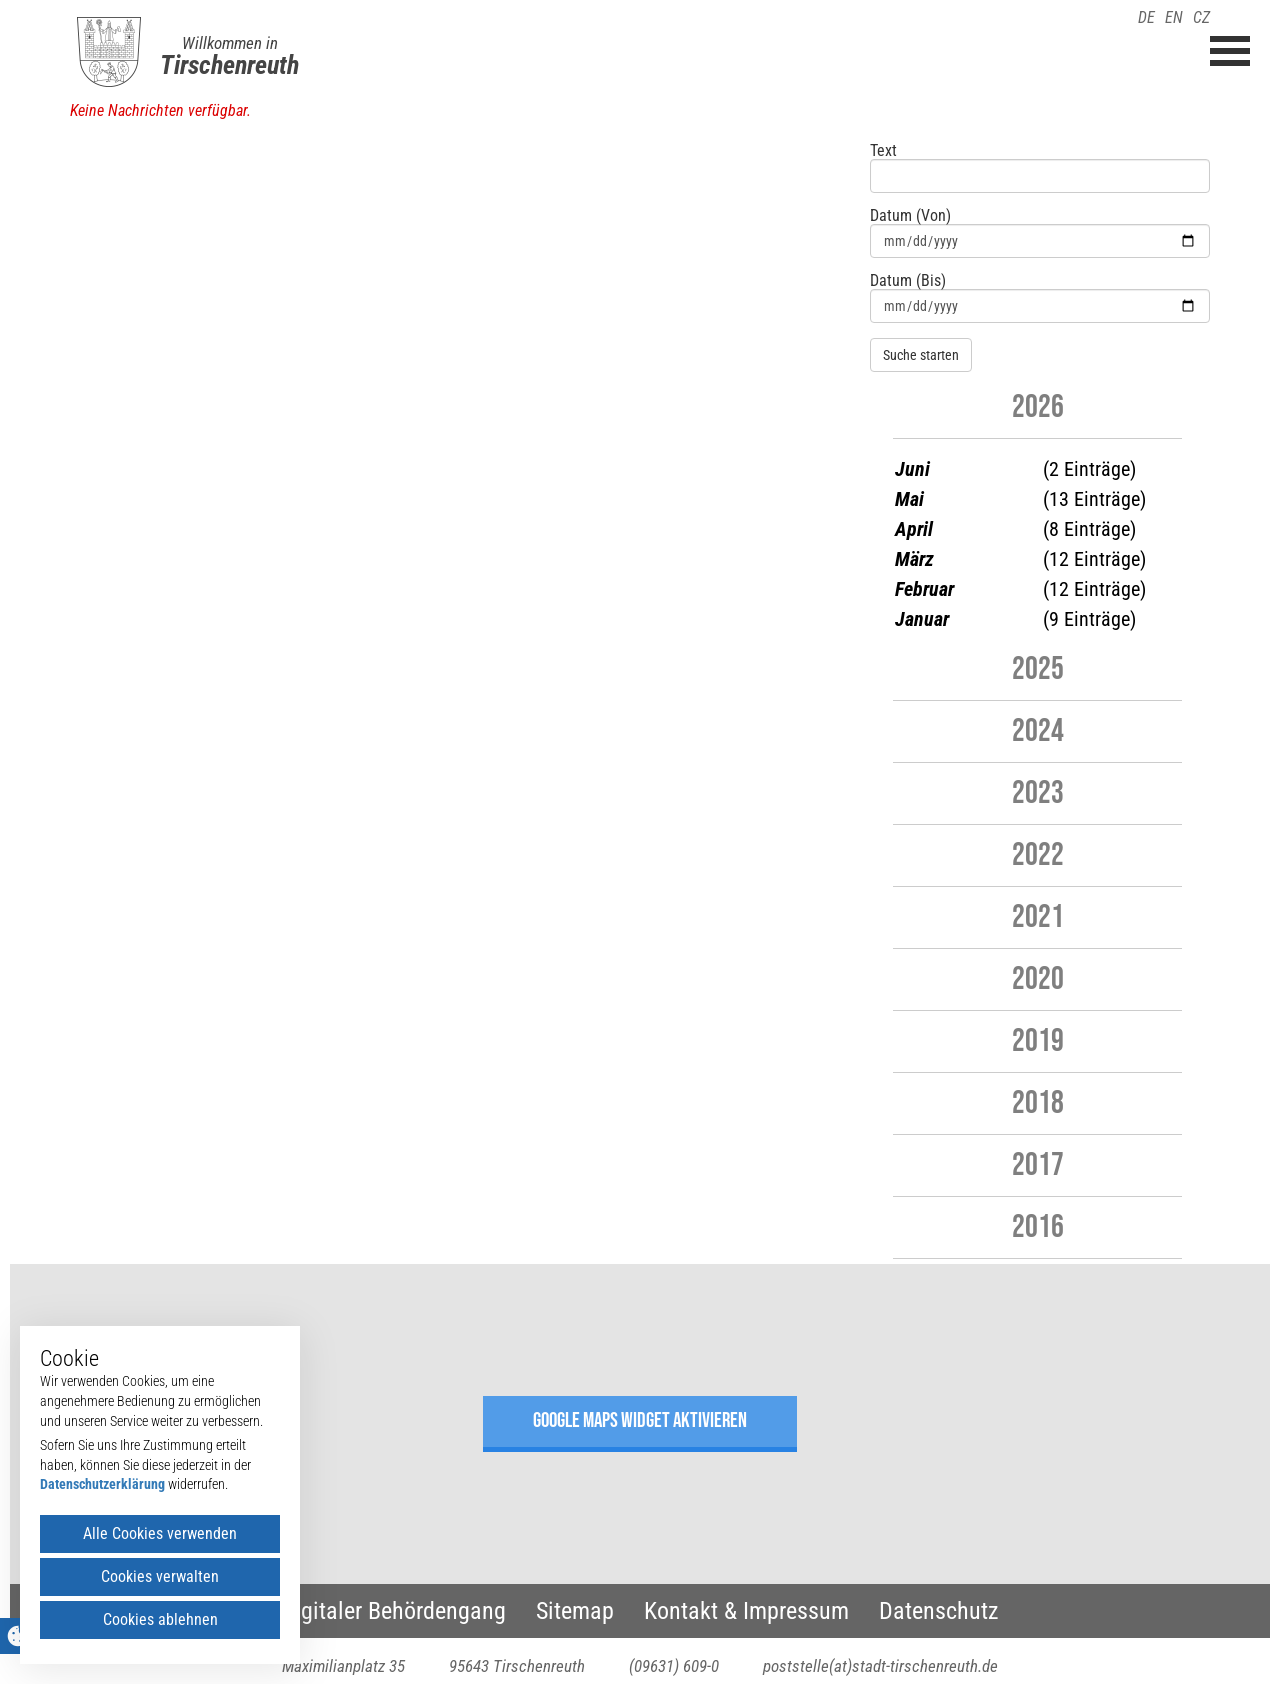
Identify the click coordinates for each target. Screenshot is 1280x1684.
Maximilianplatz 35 (343, 1666)
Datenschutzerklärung (102, 1484)
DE (1146, 17)
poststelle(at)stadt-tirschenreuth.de (880, 1666)
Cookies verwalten (160, 1576)
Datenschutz (939, 1611)
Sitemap (575, 1611)
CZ (1201, 17)
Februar (924, 589)
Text (883, 151)
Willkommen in (230, 43)
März (914, 559)
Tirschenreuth (229, 65)
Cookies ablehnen (160, 1619)
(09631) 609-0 (674, 1666)
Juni (912, 469)
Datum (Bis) (908, 281)
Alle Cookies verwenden (160, 1533)
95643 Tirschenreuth (517, 1666)
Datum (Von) (910, 216)
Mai (909, 499)
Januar (922, 619)
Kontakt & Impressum (746, 1611)
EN (1174, 17)
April (914, 529)
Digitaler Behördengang (393, 1611)
